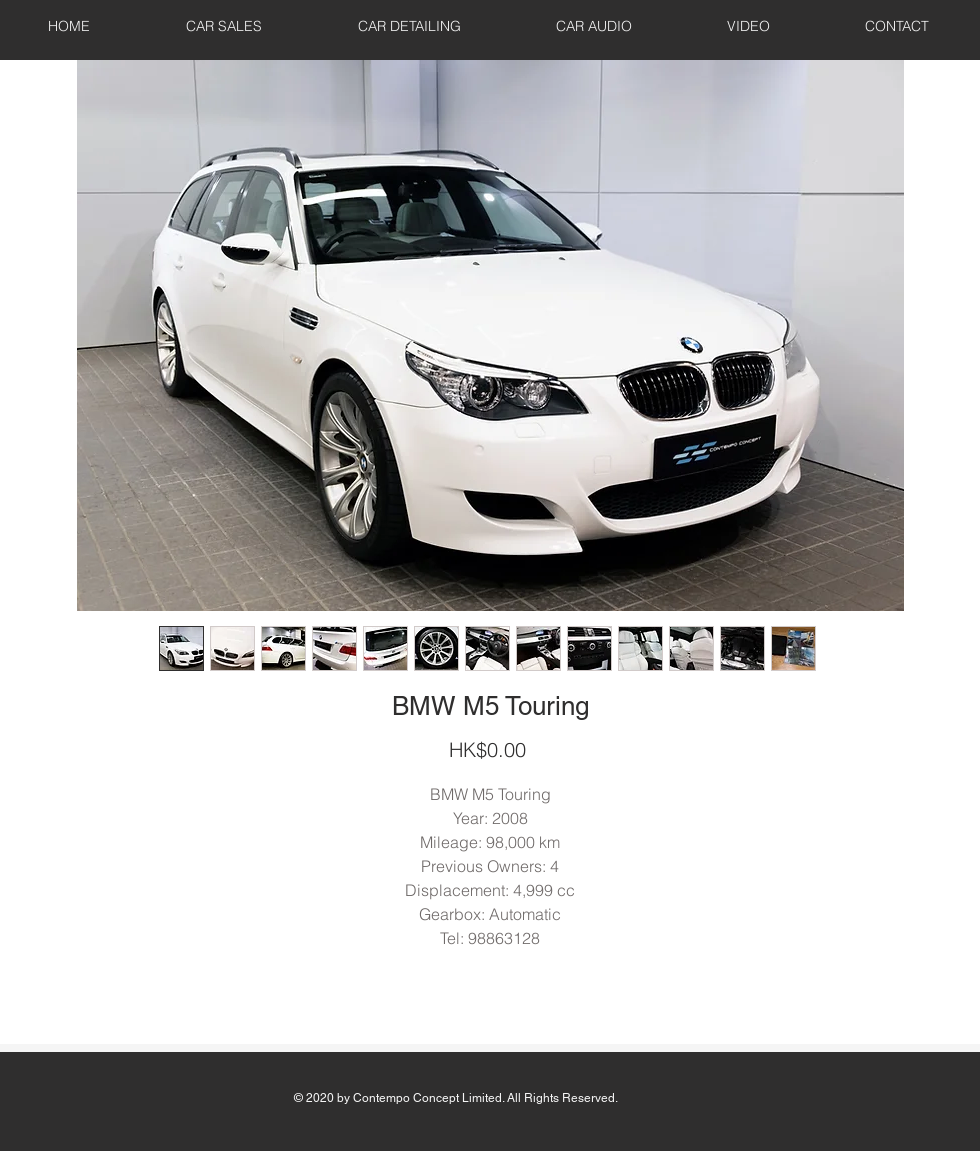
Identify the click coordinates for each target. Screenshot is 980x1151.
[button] (224, 26)
